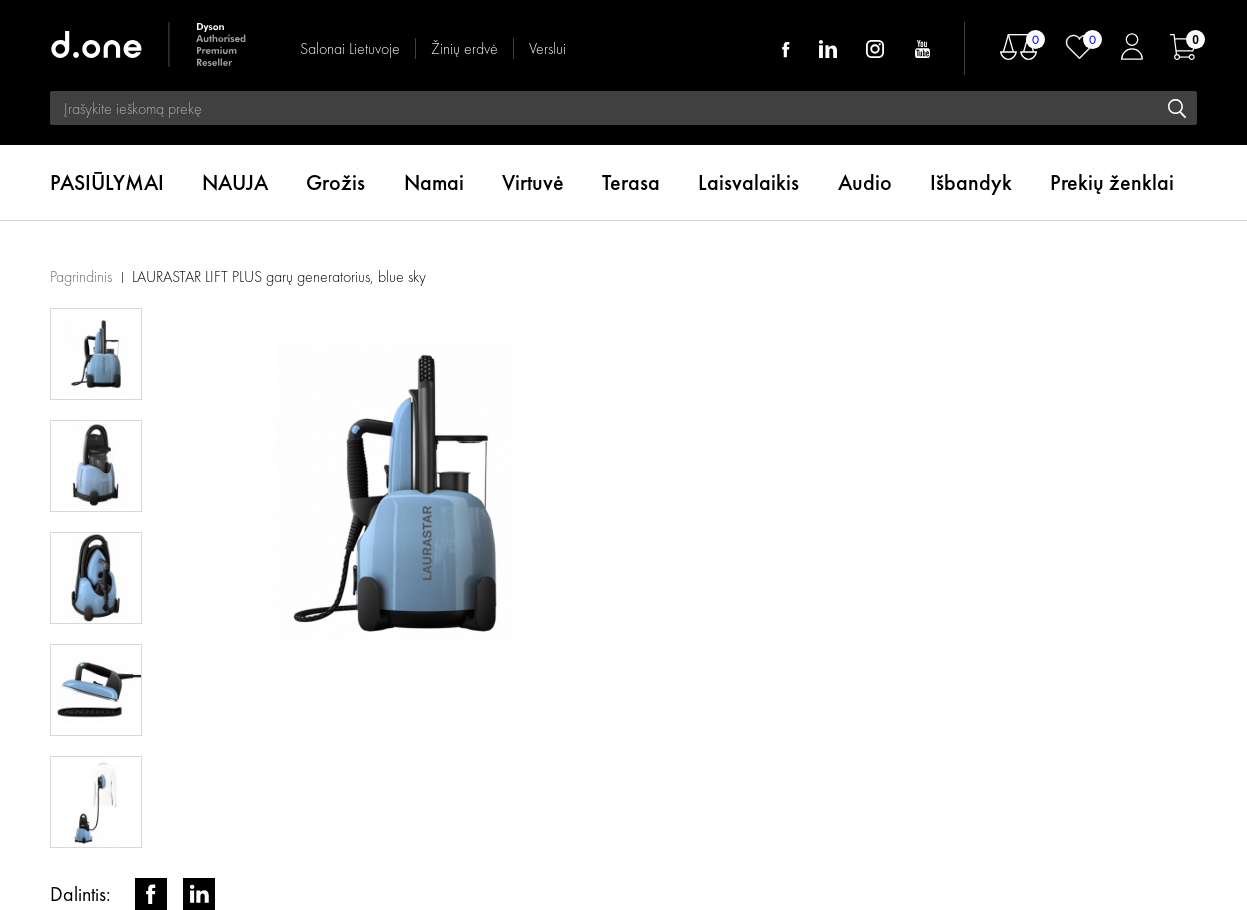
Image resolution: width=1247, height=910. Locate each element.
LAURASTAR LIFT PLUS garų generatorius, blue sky (279, 276)
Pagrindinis (81, 276)
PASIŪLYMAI (107, 182)
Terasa (631, 182)
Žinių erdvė (464, 48)
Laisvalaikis (748, 182)
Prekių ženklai (1112, 182)
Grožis (335, 182)
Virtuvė (533, 182)
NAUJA (235, 182)
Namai (434, 182)
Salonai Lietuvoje (350, 48)
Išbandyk (971, 182)
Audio (865, 182)
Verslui (547, 48)
